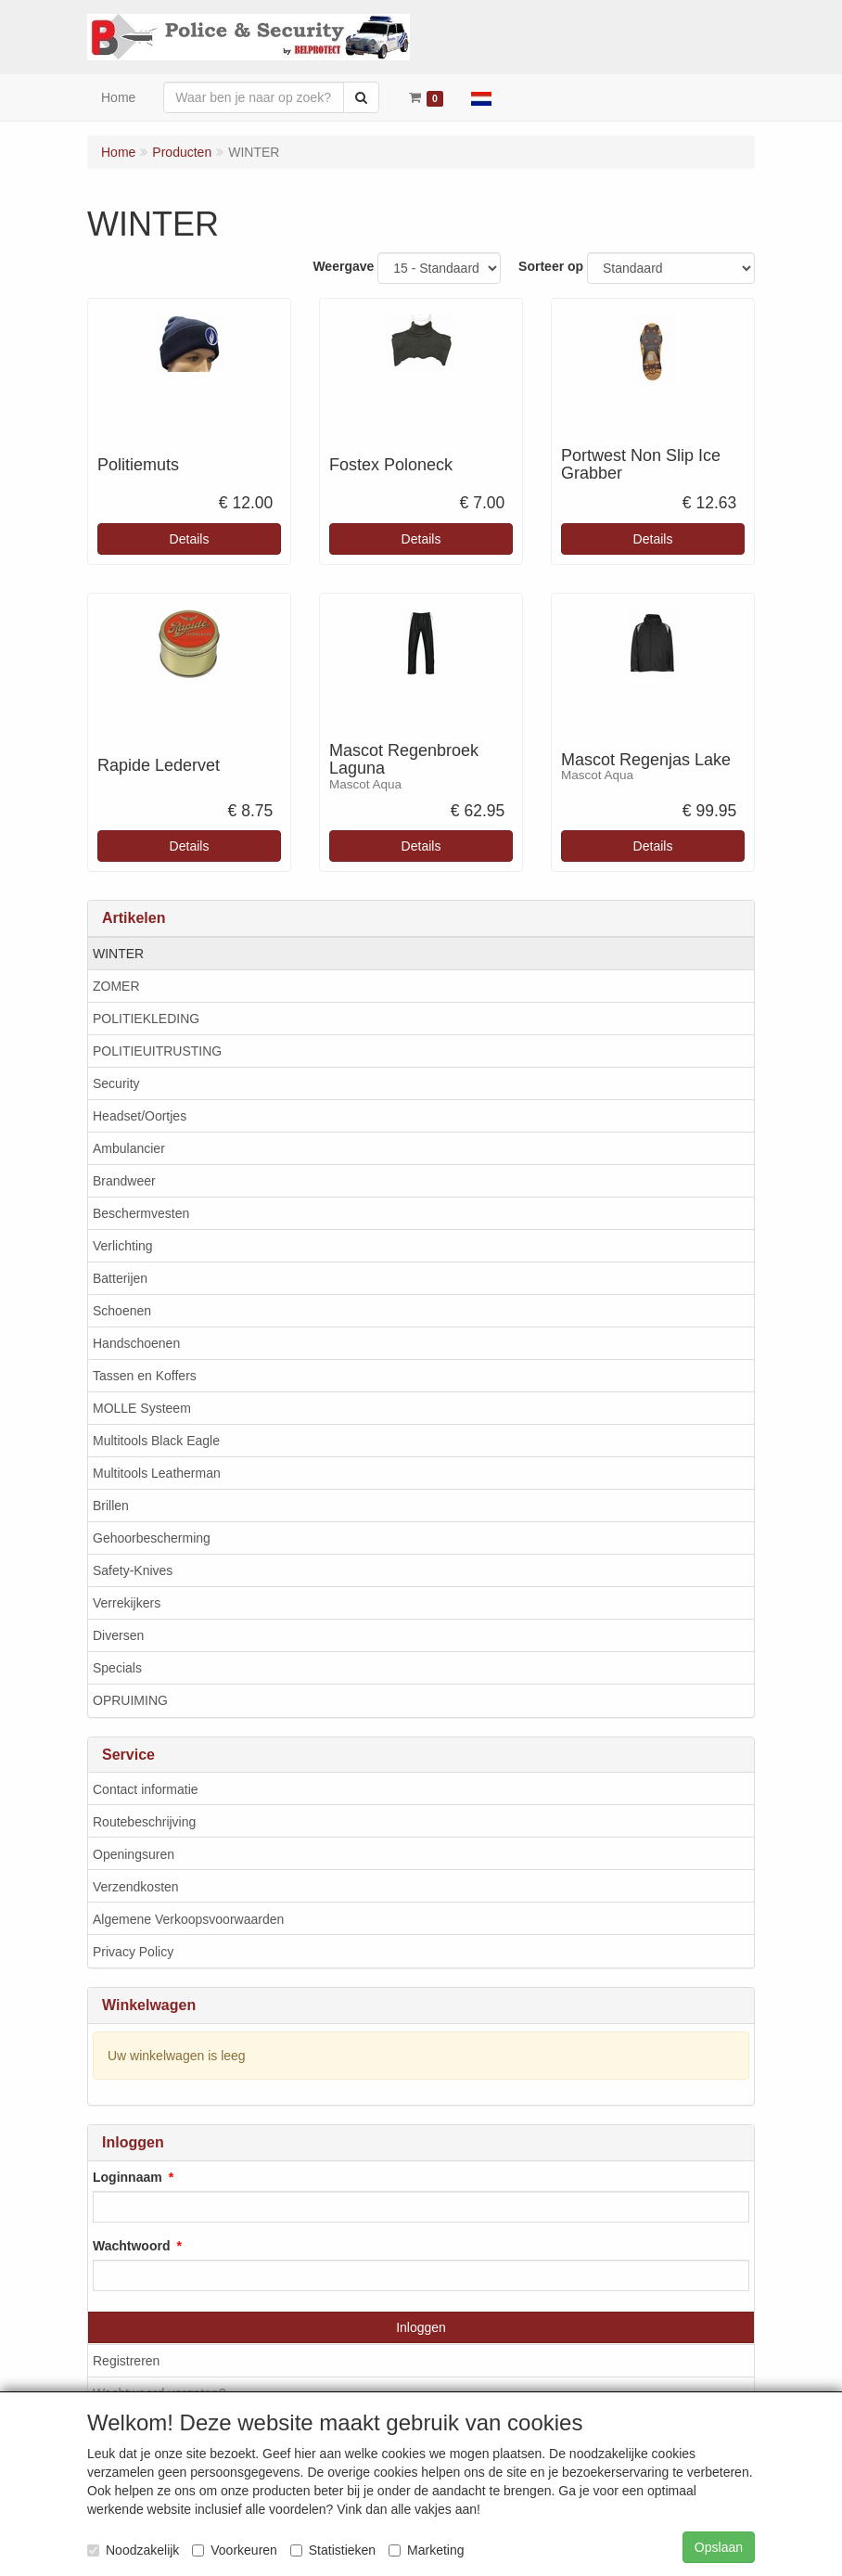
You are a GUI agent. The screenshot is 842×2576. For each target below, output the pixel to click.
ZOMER (116, 986)
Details (190, 539)
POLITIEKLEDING (146, 1018)
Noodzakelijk (133, 2550)
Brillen (111, 1505)
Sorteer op (550, 266)
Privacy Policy (133, 1951)
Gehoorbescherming (151, 1538)
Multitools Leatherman (157, 1473)
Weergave (343, 266)
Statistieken (333, 2550)
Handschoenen (136, 1343)
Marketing (426, 2550)
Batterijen (120, 1278)
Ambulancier (129, 1148)
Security (116, 1083)
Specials (117, 1667)
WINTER (118, 953)
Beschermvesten (141, 1213)
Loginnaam (127, 2177)
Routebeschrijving (144, 1821)
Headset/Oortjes (139, 1116)
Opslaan (719, 2547)
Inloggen (421, 2327)
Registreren (126, 2360)
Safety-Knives (132, 1570)
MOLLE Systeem (142, 1408)
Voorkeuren (234, 2550)
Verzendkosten (136, 1886)
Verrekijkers (126, 1603)
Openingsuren (133, 1854)
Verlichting (123, 1245)
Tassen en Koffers (145, 1375)
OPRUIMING (130, 1700)
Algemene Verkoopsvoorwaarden (188, 1919)
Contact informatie (145, 1789)
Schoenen (122, 1310)
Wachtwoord (131, 2245)
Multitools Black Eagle (156, 1440)
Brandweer (124, 1180)
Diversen (118, 1635)
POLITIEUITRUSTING (157, 1051)
